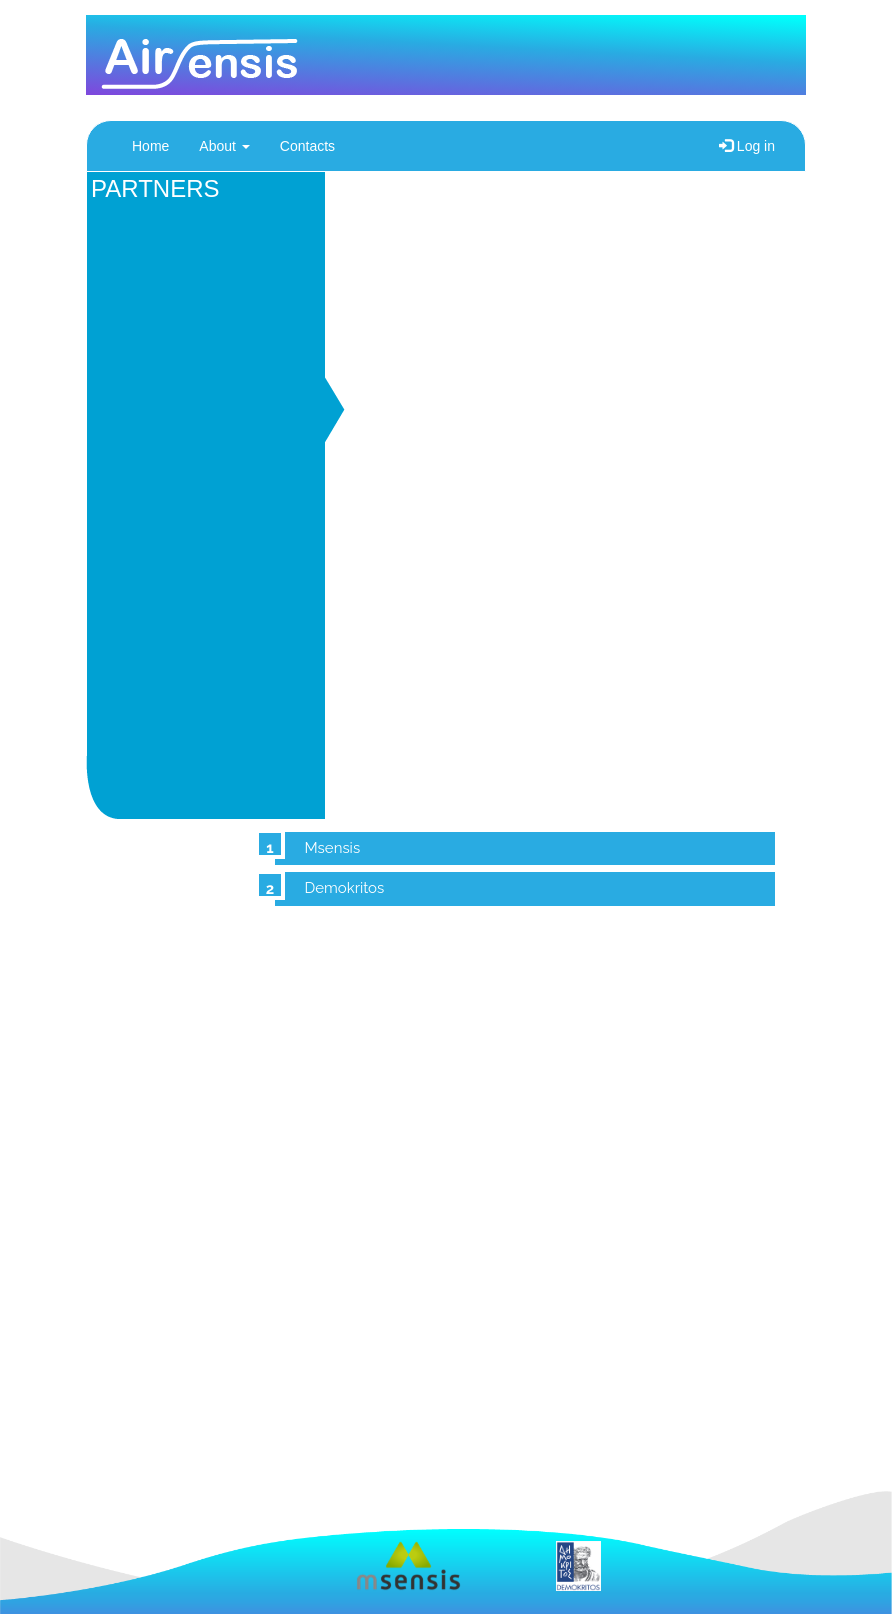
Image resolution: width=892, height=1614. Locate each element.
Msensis (333, 848)
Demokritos (345, 888)
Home (150, 146)
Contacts (307, 146)
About (224, 146)
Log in (747, 146)
